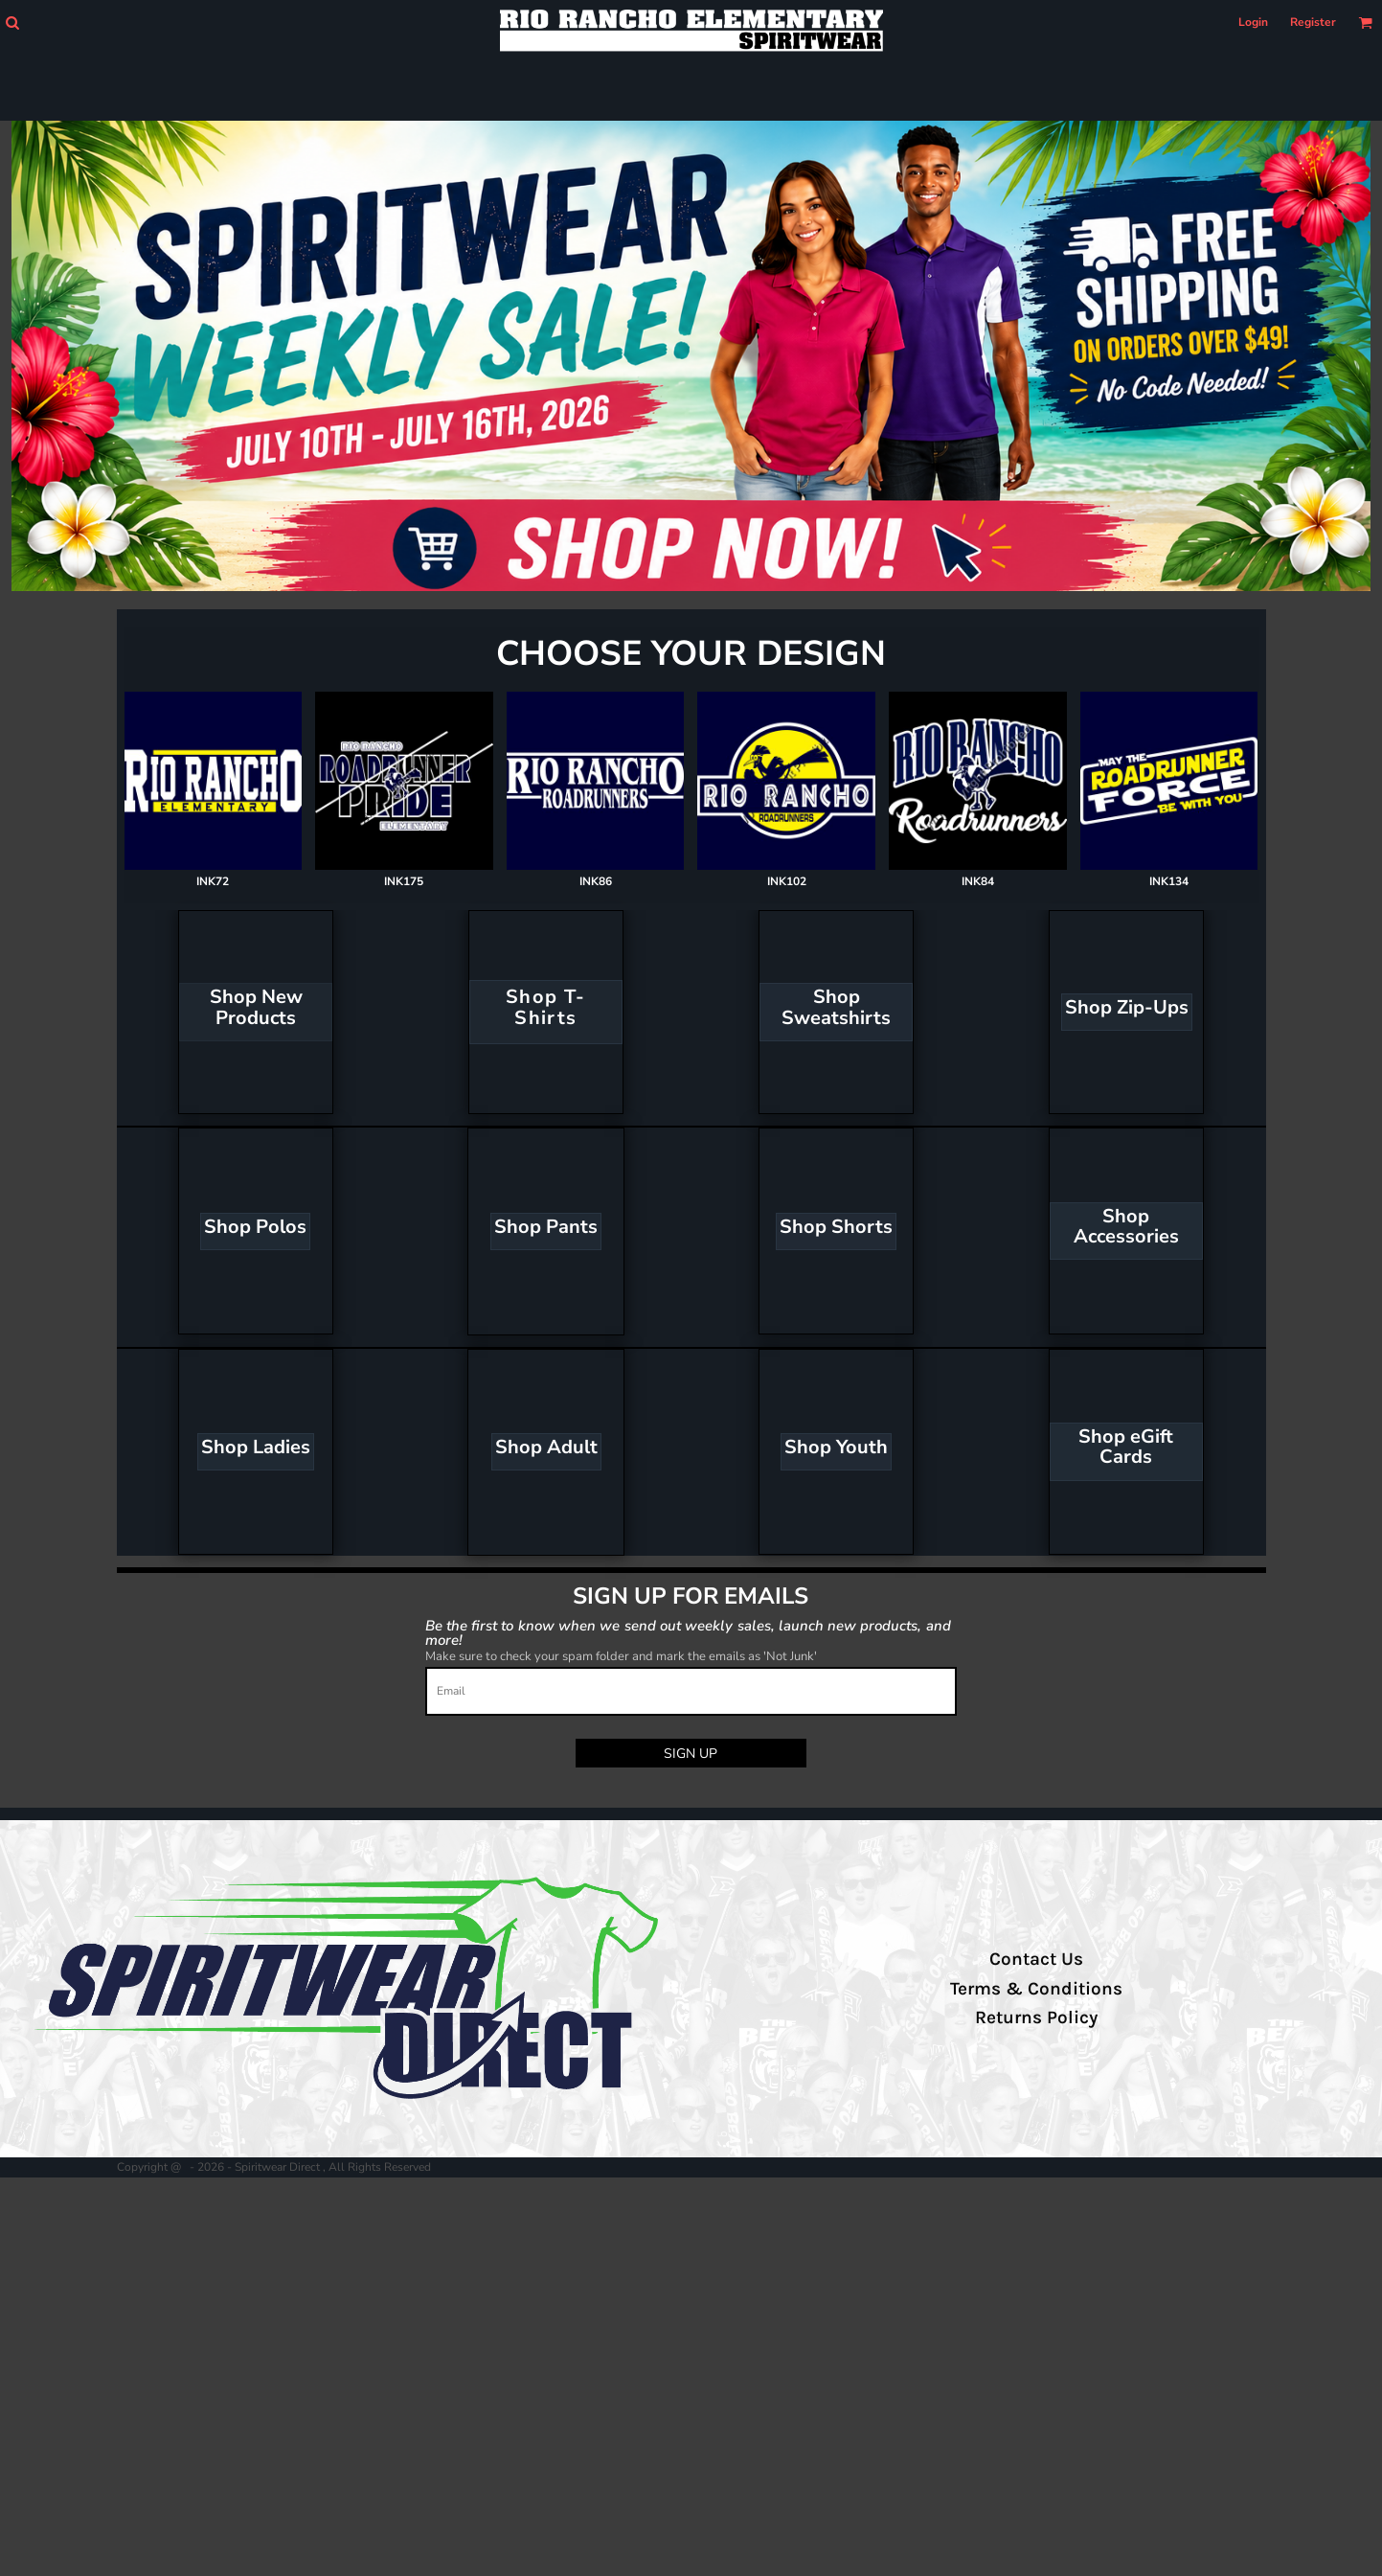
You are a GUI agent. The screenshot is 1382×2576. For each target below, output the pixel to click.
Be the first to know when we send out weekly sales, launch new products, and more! (688, 1632)
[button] (12, 22)
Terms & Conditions (1036, 1988)
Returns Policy (1036, 2017)
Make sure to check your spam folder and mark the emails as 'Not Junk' (621, 1656)
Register (1313, 22)
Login (1253, 22)
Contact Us (1036, 1959)
